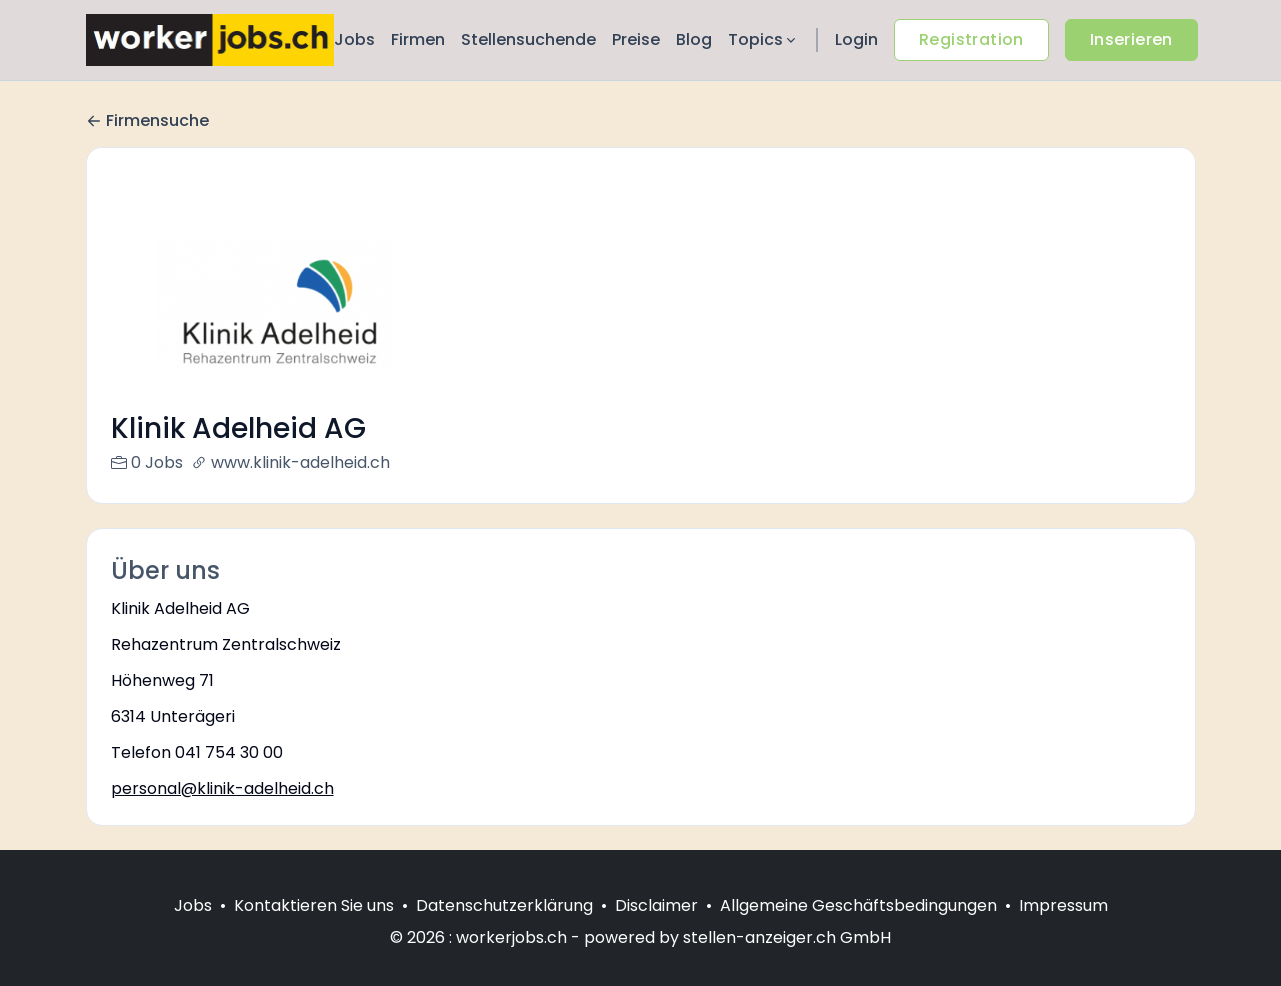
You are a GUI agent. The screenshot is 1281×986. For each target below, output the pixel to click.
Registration (971, 39)
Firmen (418, 39)
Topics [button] (763, 39)
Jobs (354, 39)
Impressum (1063, 929)
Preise (636, 39)
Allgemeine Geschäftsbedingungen (858, 929)
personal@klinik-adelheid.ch (222, 788)
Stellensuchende (528, 39)
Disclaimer (656, 929)
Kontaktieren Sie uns (314, 929)
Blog (694, 39)
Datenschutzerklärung (504, 929)
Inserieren (1131, 39)
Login (856, 39)
